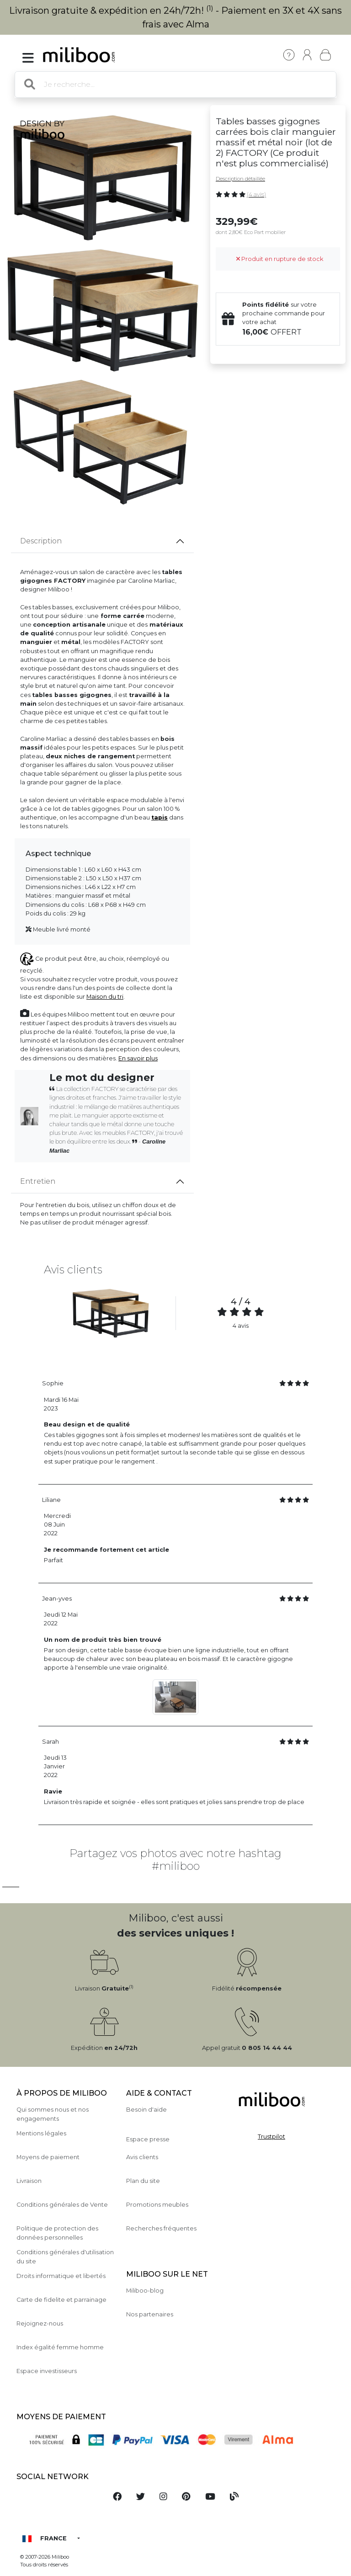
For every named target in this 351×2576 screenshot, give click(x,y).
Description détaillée (240, 179)
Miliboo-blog (145, 2290)
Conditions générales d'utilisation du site (65, 2256)
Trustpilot (271, 2136)
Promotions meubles (157, 2204)
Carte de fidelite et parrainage (61, 2299)
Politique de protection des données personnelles (57, 2233)
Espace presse (148, 2139)
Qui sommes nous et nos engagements (52, 2114)
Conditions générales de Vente (62, 2204)
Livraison (29, 2180)
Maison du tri (104, 996)
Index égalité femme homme (60, 2347)
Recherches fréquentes (161, 2228)
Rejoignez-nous (39, 2323)
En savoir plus (138, 1058)
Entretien (37, 1181)
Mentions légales (41, 2133)
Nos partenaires (149, 2314)
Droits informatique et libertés (61, 2276)
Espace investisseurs (46, 2371)
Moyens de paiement (48, 2157)
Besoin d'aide (146, 2109)
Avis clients (142, 2157)
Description (41, 541)
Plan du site (143, 2180)
